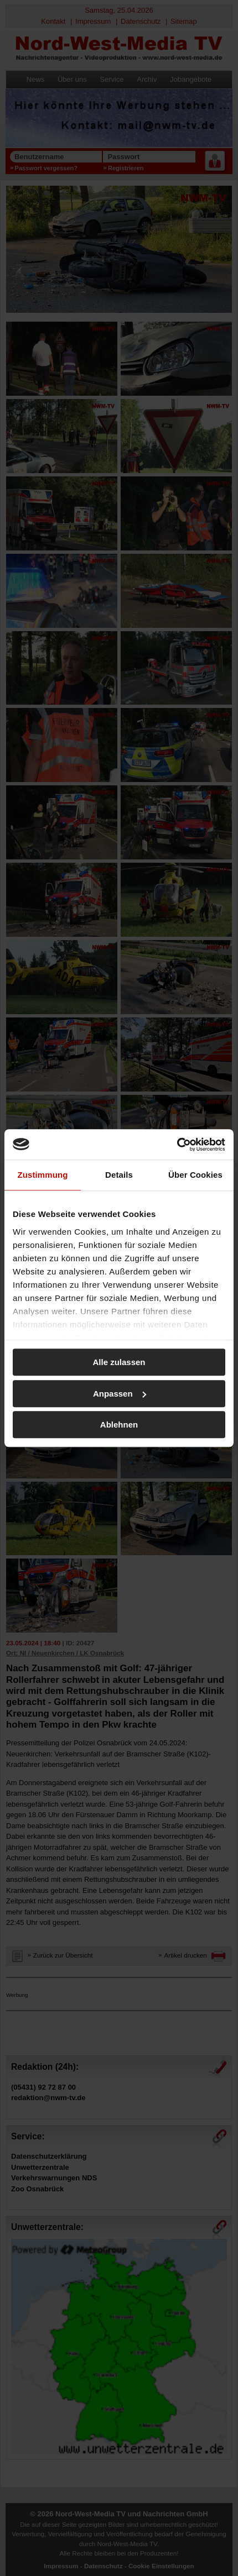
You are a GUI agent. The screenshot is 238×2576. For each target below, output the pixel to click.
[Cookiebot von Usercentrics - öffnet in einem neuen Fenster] (176, 1144)
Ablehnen (119, 1424)
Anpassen (119, 1393)
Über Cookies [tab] (195, 1174)
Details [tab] (119, 1174)
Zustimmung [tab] (43, 1174)
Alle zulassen (118, 1362)
